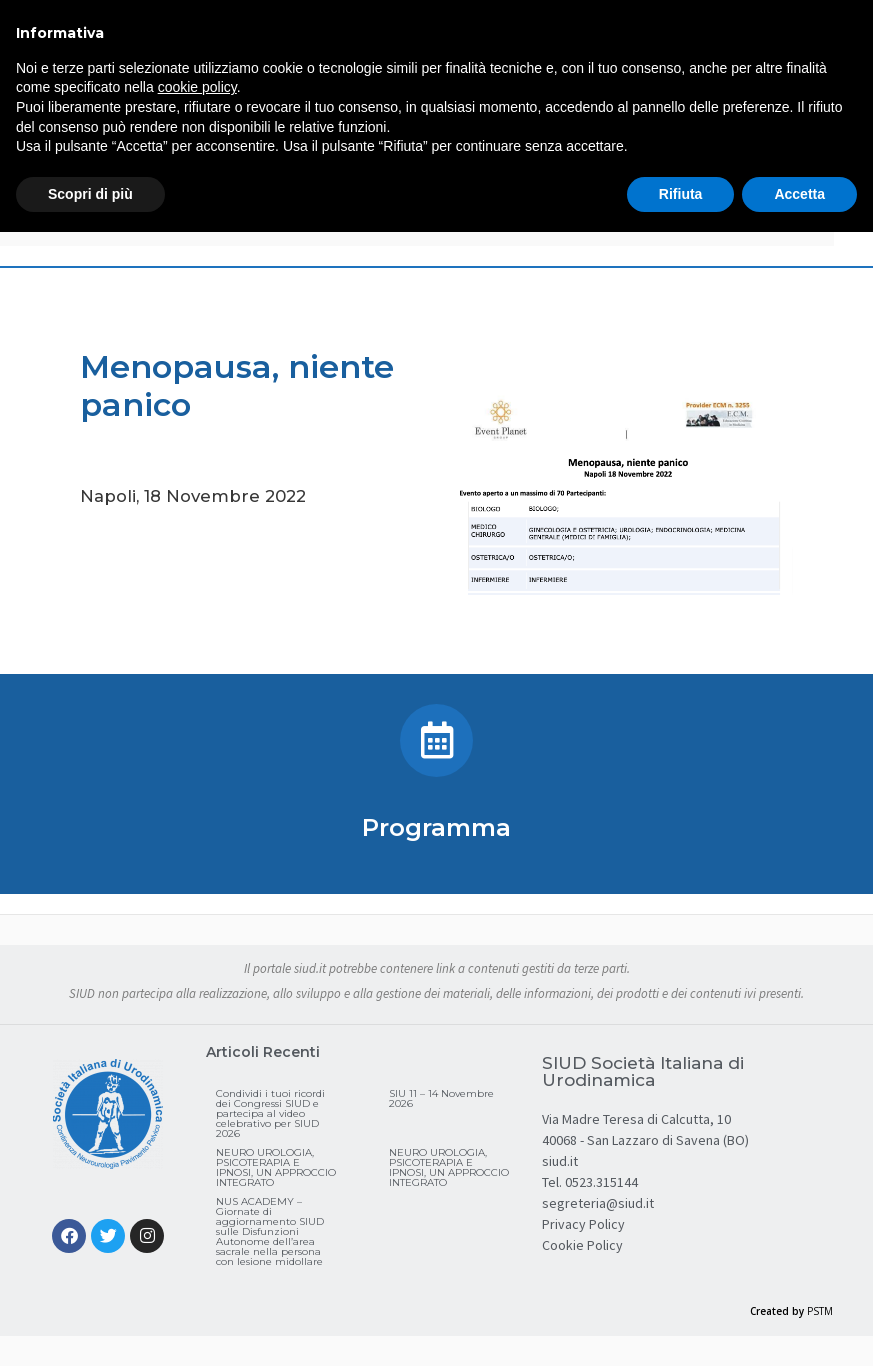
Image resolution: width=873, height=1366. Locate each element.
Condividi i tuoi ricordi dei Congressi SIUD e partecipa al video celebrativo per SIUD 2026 (270, 1113)
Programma (436, 827)
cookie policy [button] (197, 87)
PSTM (820, 1311)
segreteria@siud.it (598, 1203)
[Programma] (436, 740)
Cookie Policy (582, 1245)
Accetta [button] (799, 194)
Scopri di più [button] (90, 194)
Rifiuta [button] (681, 194)
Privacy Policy (583, 1224)
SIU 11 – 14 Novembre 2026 (441, 1098)
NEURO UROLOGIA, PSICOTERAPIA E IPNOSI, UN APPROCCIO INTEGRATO (276, 1167)
